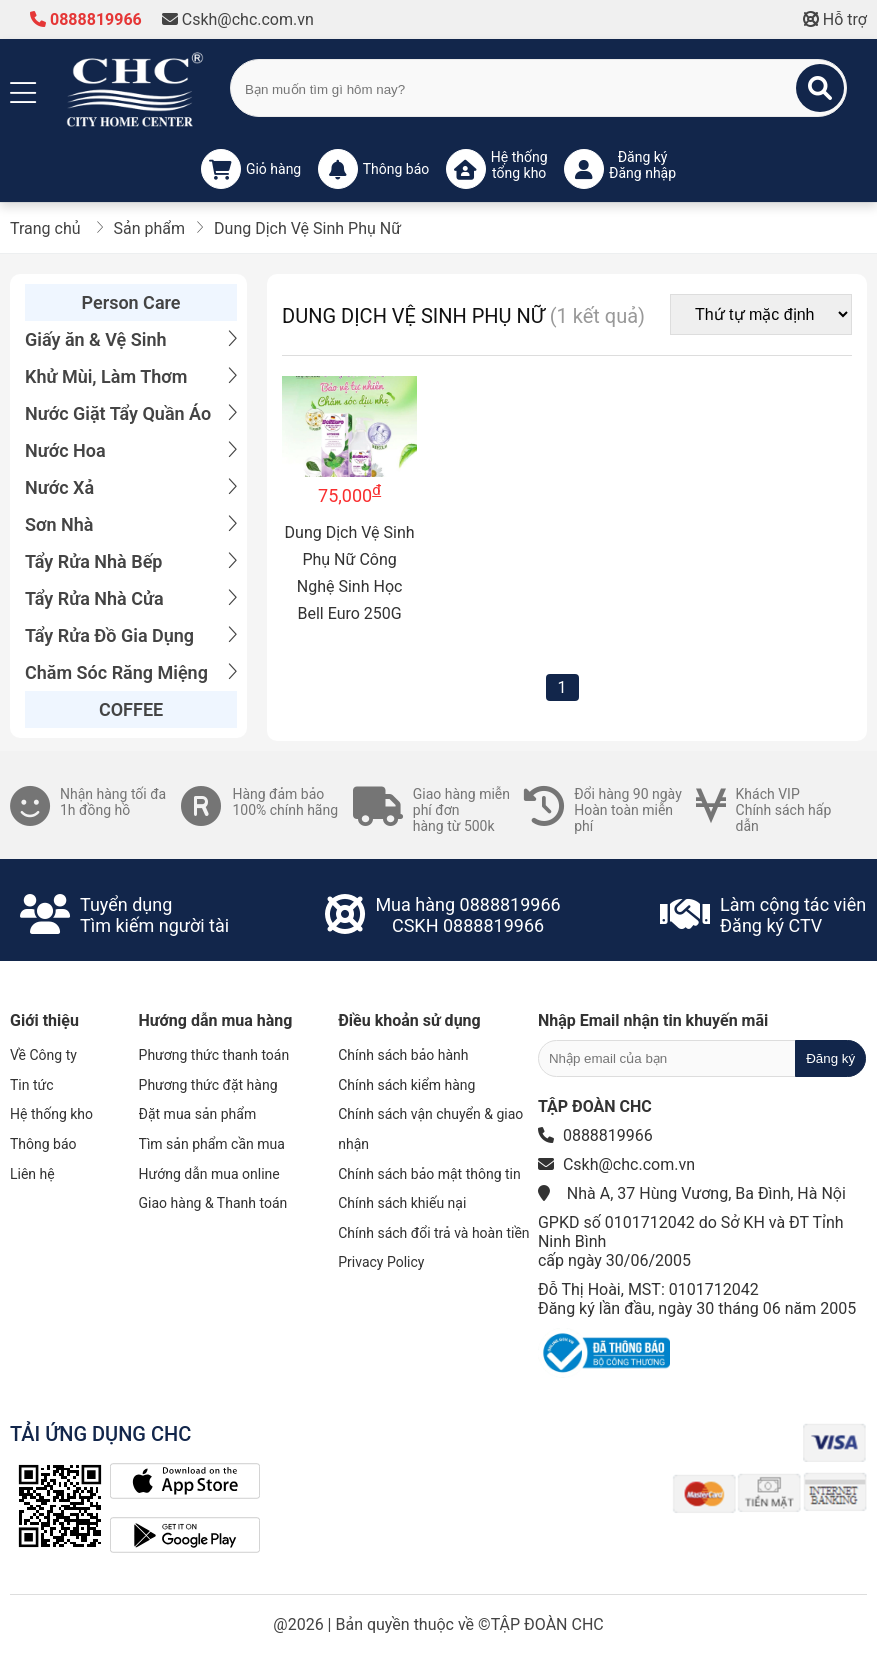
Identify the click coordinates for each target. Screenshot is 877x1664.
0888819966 (86, 19)
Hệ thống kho (51, 1114)
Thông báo (43, 1144)
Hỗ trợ (835, 19)
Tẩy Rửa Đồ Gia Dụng (131, 635)
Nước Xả (131, 487)
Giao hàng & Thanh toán (213, 1203)
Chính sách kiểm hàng (406, 1085)
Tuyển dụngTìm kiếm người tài (154, 915)
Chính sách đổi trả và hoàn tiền (433, 1233)
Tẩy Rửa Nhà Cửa (131, 598)
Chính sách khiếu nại (402, 1203)
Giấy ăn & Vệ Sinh (131, 339)
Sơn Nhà (131, 524)
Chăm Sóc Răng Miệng (131, 672)
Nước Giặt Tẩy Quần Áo (131, 413)
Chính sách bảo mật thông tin (429, 1174)
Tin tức (32, 1085)
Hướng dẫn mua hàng (216, 1020)
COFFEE (131, 709)
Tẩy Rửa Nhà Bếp (131, 561)
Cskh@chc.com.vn (238, 19)
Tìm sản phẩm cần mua (212, 1144)
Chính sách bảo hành (403, 1055)
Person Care (131, 302)
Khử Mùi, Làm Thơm (131, 376)
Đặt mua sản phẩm (198, 1114)
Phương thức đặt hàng (208, 1085)
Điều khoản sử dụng (409, 1020)
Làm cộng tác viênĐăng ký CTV (793, 915)
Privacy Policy (381, 1262)
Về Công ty (43, 1055)
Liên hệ (32, 1174)
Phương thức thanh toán (214, 1055)
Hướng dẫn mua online (209, 1174)
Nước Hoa (131, 450)
